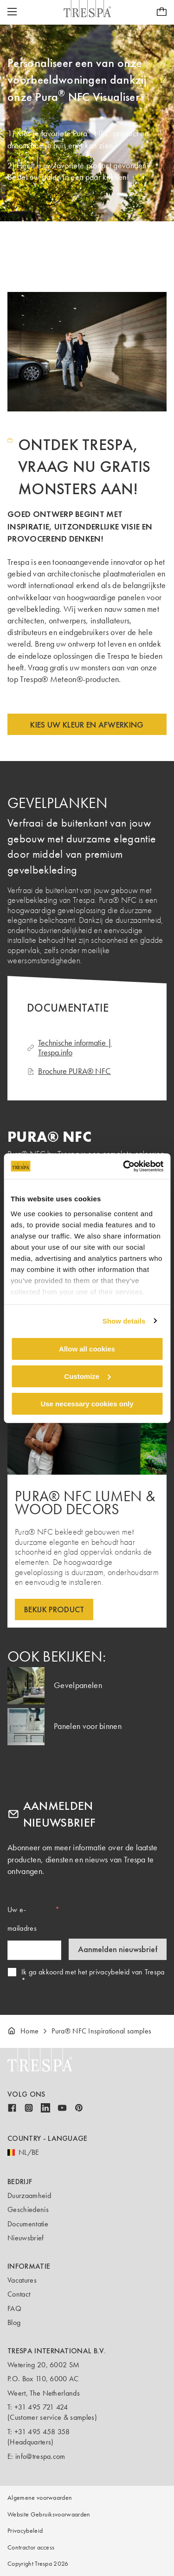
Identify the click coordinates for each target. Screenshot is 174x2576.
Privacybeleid (25, 2531)
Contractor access (30, 2547)
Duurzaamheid (29, 2195)
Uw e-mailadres (22, 1919)
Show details (124, 1320)
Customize (87, 1376)
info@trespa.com (40, 2456)
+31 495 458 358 (42, 2431)
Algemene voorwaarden (39, 2498)
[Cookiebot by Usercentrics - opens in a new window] (123, 1166)
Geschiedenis (28, 2209)
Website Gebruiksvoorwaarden (48, 2514)
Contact (18, 2294)
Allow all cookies (87, 1349)
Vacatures (22, 2280)
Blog (13, 2322)
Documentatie (27, 2223)
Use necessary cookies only (86, 1403)
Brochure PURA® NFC (69, 1071)
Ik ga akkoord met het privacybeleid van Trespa (93, 1971)
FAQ (14, 2308)
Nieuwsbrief (25, 2237)
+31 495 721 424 (41, 2407)
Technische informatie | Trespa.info (69, 1047)
